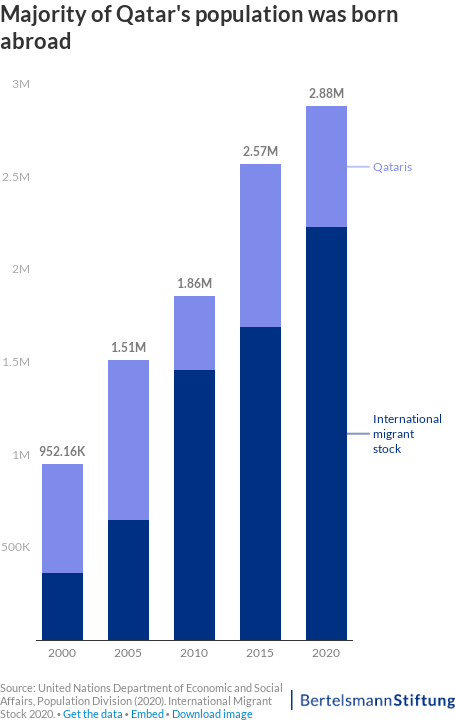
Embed (147, 713)
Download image (212, 713)
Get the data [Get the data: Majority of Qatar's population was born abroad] (93, 713)
